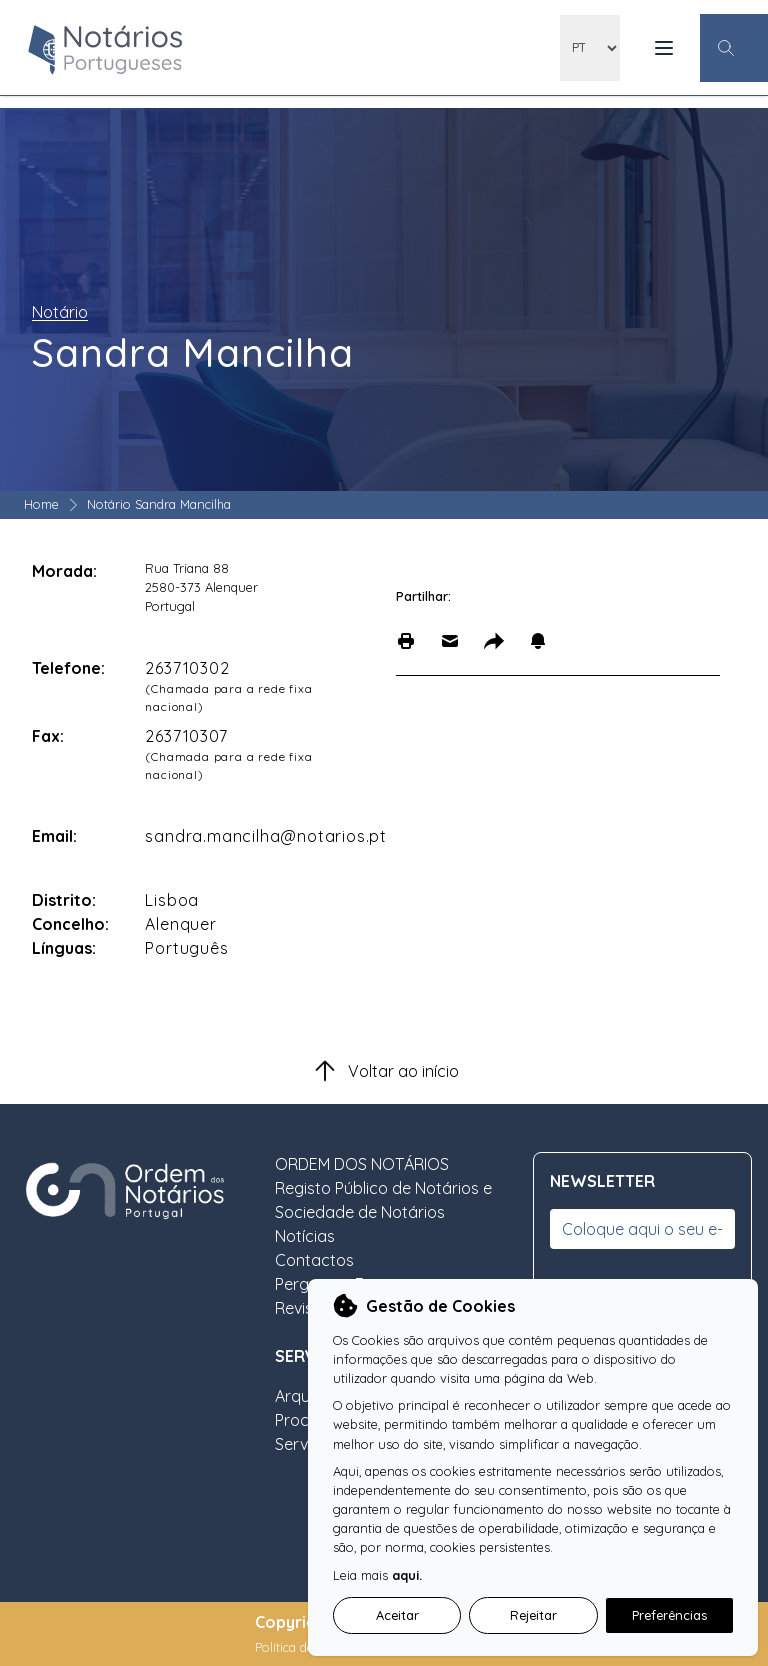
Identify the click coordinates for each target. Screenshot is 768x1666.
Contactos (314, 1260)
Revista (302, 1308)
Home (41, 504)
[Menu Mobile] (664, 48)
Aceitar (397, 1615)
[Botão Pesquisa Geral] (734, 48)
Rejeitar (533, 1615)
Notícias (305, 1236)
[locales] (590, 48)
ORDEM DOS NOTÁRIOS (362, 1164)
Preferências (669, 1615)
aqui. (407, 1575)
